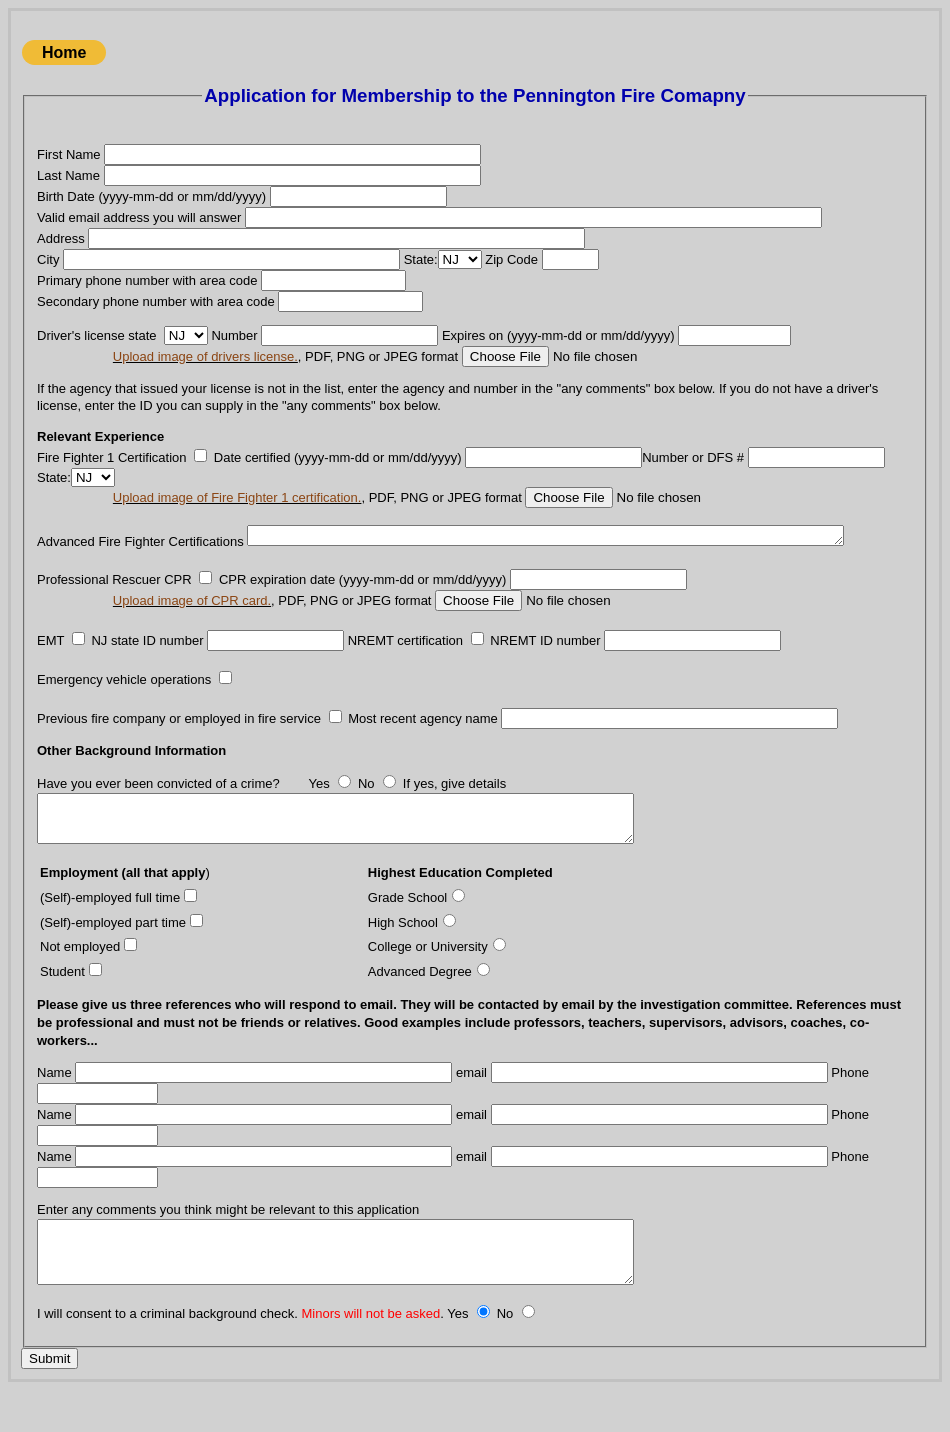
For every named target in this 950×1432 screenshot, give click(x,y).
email (471, 1102)
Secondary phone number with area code (156, 301)
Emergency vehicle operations (124, 700)
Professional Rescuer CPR (114, 600)
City (48, 259)
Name (54, 1102)
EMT (50, 660)
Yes (318, 804)
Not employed (80, 976)
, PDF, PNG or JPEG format (285, 356)
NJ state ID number (147, 660)
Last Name (68, 175)
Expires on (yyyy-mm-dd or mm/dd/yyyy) (560, 335)
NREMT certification (405, 660)
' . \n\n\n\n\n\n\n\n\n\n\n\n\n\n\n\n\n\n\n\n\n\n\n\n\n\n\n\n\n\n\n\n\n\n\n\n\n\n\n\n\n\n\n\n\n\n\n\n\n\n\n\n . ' (186, 335)
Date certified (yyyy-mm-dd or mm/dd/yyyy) (338, 457)
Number (234, 335)
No (366, 804)
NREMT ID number (545, 660)
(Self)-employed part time (113, 951)
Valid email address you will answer (139, 217)
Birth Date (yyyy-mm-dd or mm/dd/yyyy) (151, 196)
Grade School (408, 927)
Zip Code (511, 259)
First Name (69, 154)
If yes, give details (454, 804)
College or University (428, 976)
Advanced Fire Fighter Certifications (140, 533)
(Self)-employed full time (110, 927)
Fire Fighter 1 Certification (112, 457)
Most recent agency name (423, 738)
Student (62, 1000)
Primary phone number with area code (147, 280)
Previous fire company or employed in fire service (179, 738)
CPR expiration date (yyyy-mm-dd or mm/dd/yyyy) (363, 600)
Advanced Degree (420, 1000)
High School (403, 951)
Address (61, 238)
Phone (850, 1102)
